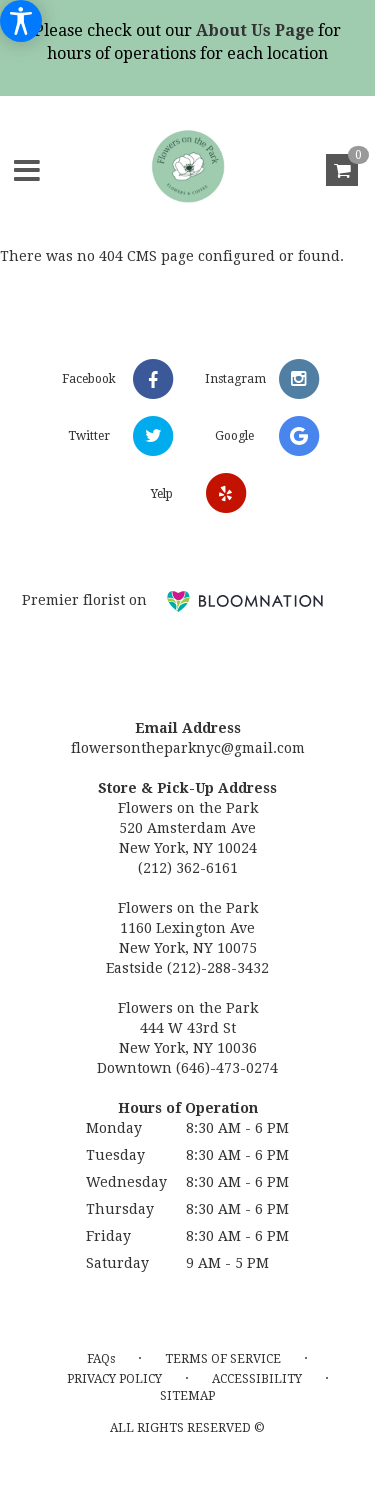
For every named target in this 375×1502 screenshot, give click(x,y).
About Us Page (255, 30)
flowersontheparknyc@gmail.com (188, 748)
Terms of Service (223, 1359)
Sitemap (187, 1396)
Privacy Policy (114, 1379)
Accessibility (257, 1379)
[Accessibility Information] (21, 21)
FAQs (101, 1359)
